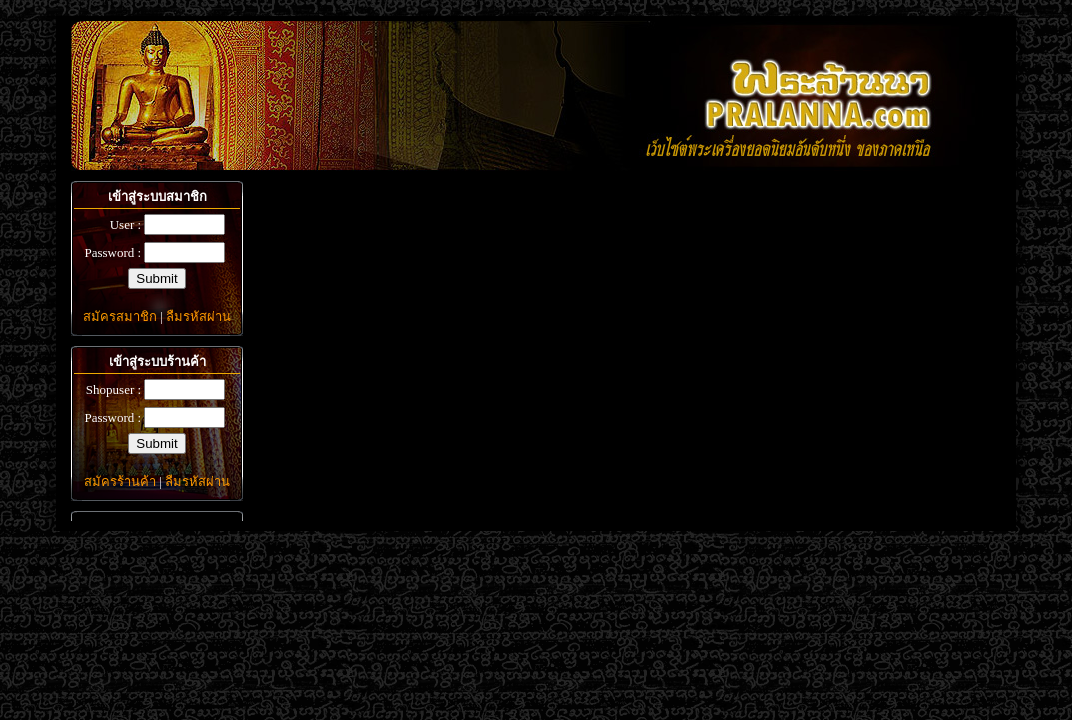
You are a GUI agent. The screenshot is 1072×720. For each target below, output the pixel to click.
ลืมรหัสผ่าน (198, 316)
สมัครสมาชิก (120, 316)
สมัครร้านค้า (120, 481)
